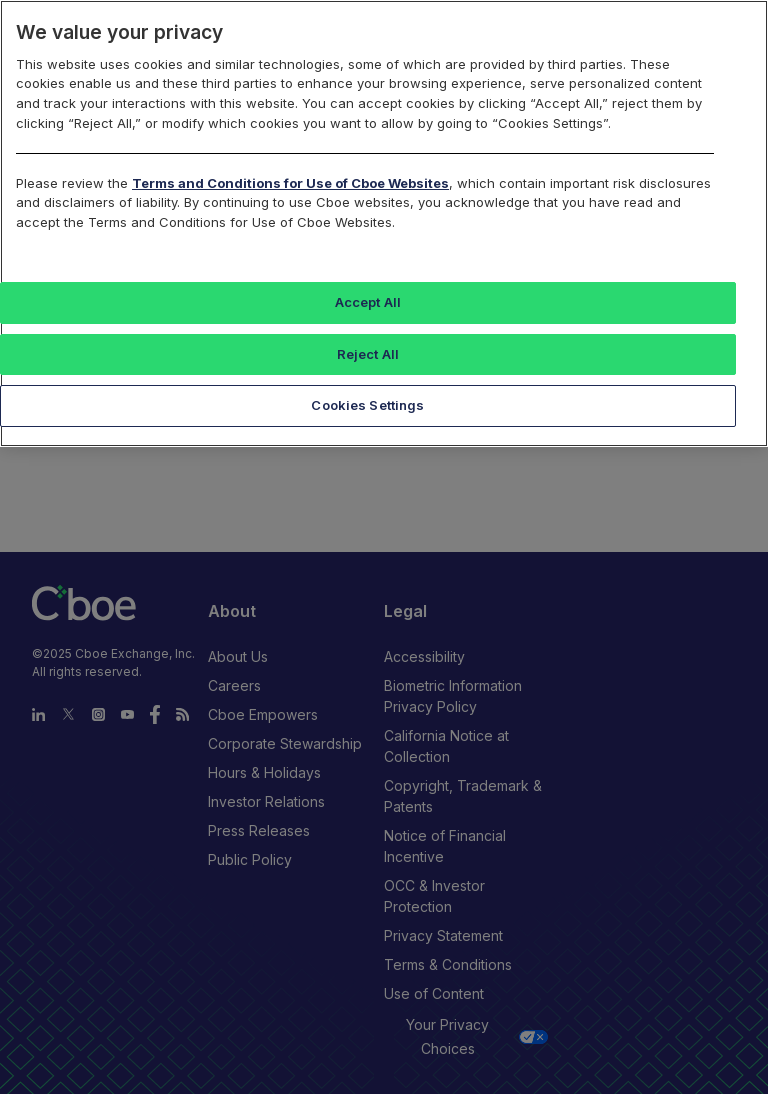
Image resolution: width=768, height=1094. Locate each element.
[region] (384, 223)
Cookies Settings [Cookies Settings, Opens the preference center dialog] (367, 405)
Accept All (368, 302)
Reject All (368, 354)
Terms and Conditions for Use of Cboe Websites (290, 183)
